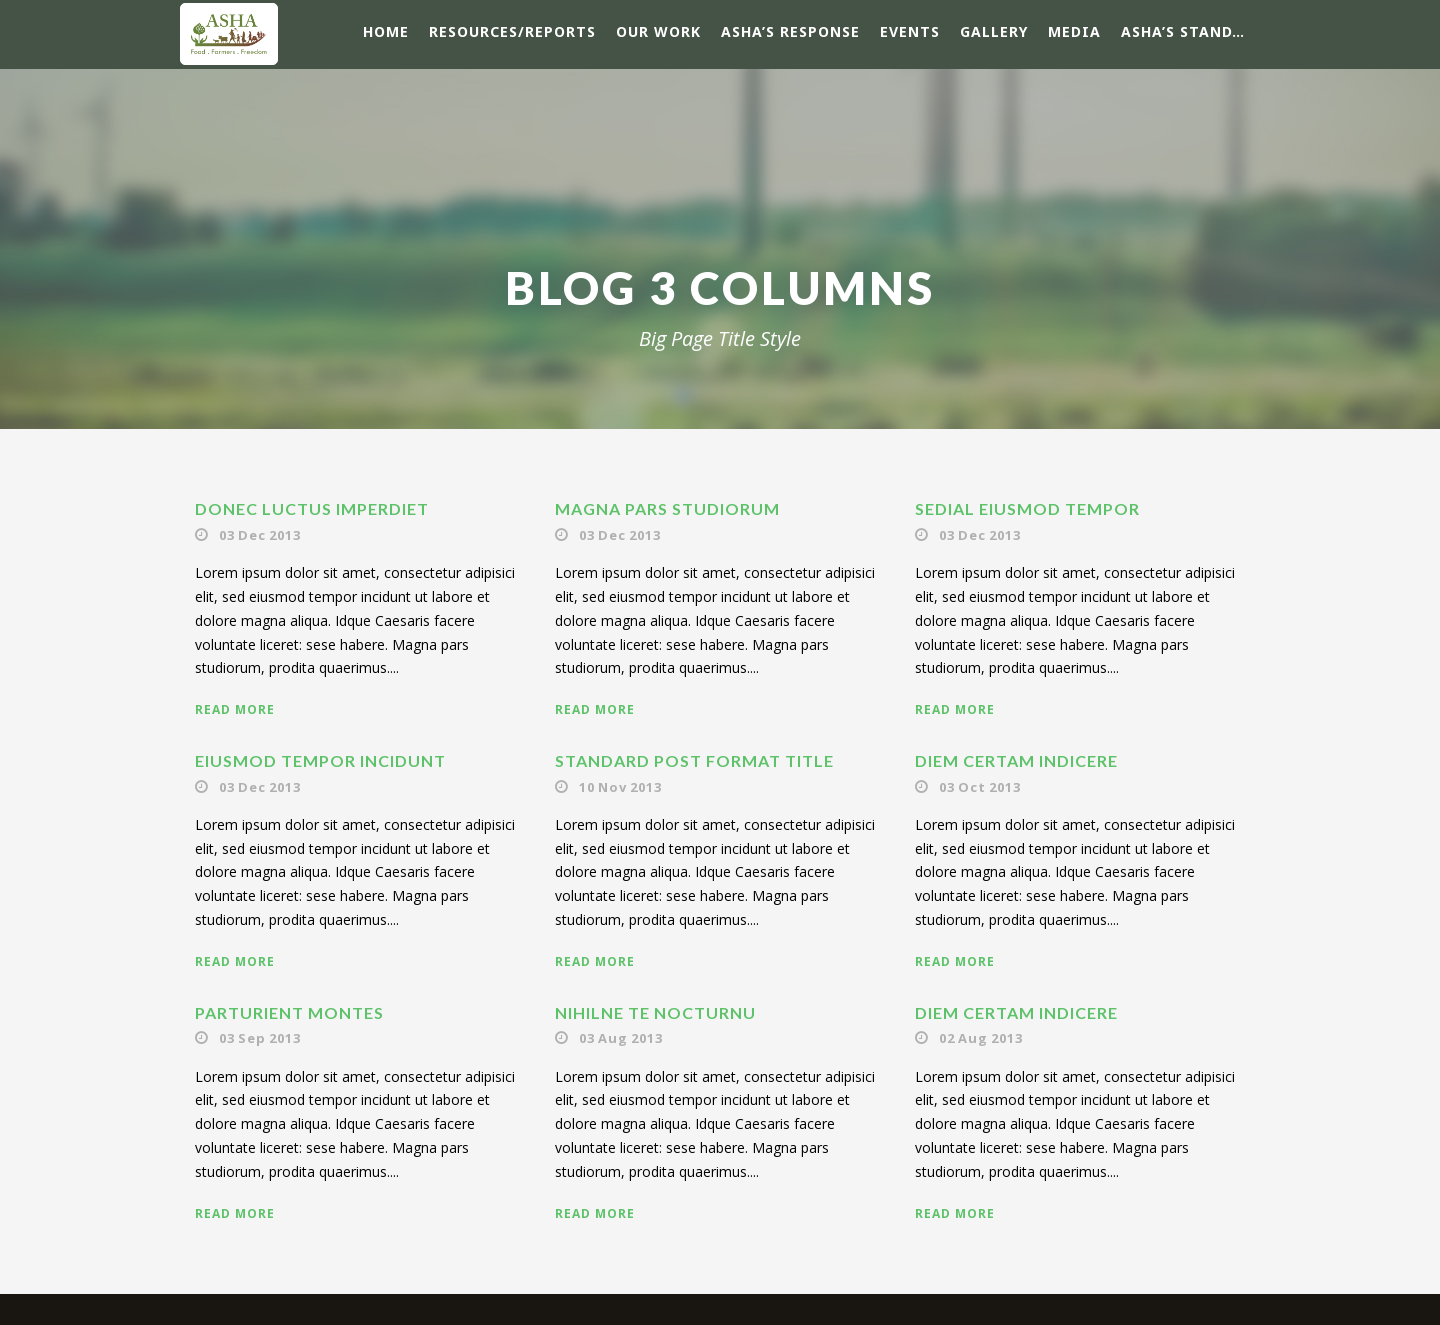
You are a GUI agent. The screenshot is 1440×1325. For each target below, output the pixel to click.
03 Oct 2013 (980, 787)
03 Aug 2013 (621, 1038)
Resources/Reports (512, 31)
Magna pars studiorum (667, 508)
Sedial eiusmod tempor (1027, 508)
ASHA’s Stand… (1183, 31)
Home (386, 31)
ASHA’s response (790, 31)
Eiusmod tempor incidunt (320, 760)
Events (910, 31)
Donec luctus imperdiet (312, 508)
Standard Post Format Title (694, 760)
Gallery (994, 31)
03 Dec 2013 (260, 535)
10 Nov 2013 (620, 787)
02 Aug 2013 (981, 1038)
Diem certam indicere (1016, 760)
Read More (235, 709)
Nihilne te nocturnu (655, 1012)
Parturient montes (289, 1012)
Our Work (658, 31)
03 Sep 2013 (260, 1038)
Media (1074, 31)
